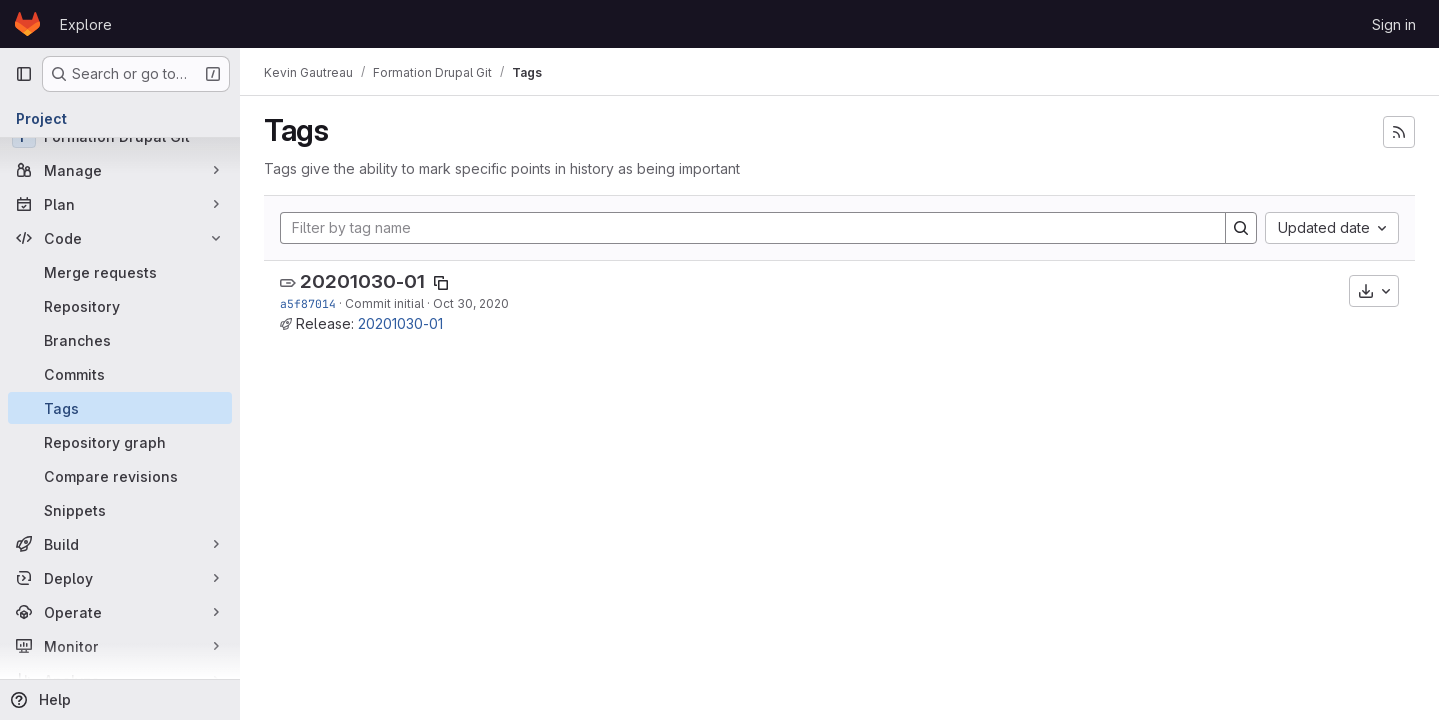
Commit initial (384, 303)
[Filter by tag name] (753, 228)
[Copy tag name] (441, 283)
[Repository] (120, 306)
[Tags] (120, 408)
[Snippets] (120, 510)
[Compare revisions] (120, 476)
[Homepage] (27, 24)
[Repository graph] (120, 442)
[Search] (1241, 228)
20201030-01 (362, 281)
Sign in (1394, 24)
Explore (86, 24)
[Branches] (120, 340)
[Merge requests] (120, 272)
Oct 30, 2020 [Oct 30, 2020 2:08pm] (471, 303)
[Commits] (120, 374)
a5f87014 (308, 303)
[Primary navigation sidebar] (24, 74)
